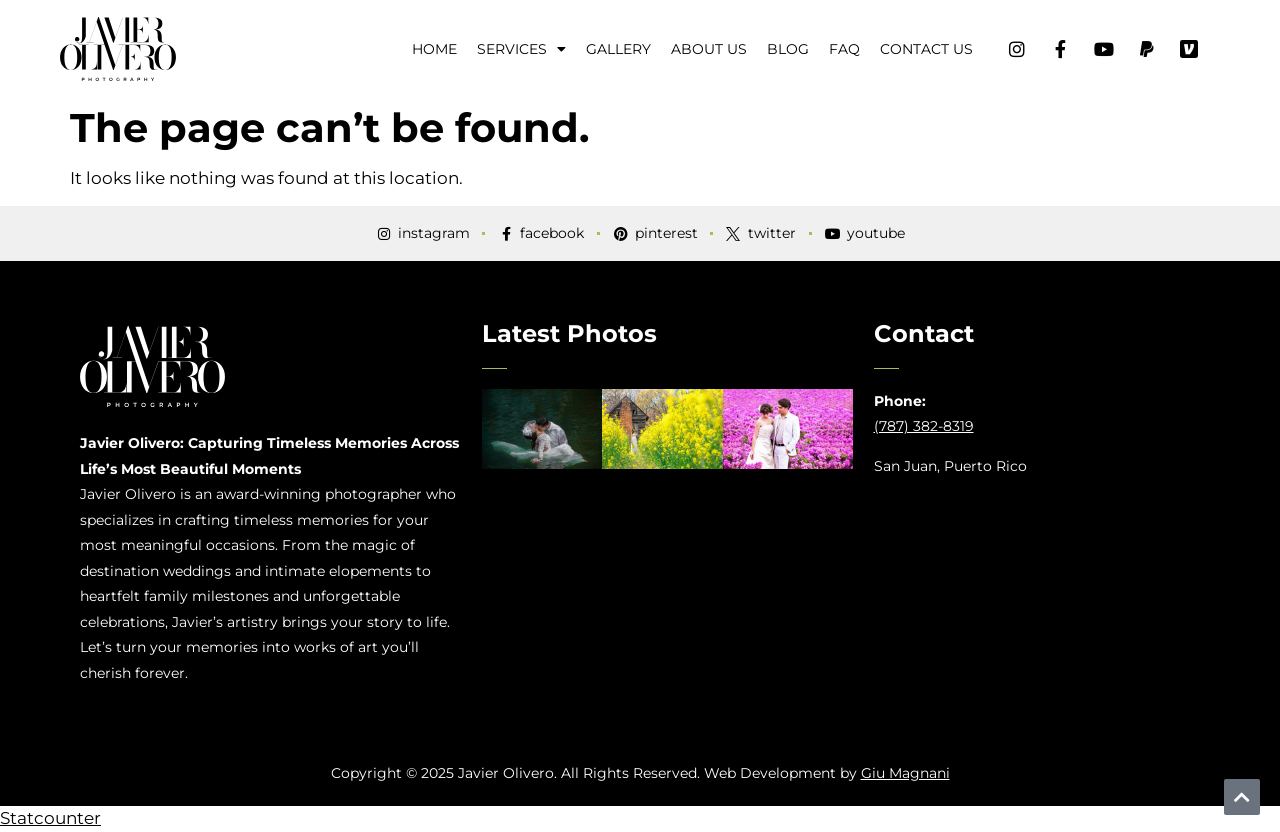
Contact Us (926, 49)
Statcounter (50, 818)
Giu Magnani (905, 773)
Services (521, 49)
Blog (788, 49)
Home (434, 49)
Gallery (618, 49)
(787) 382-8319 (924, 426)
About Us (709, 49)
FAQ (844, 49)
